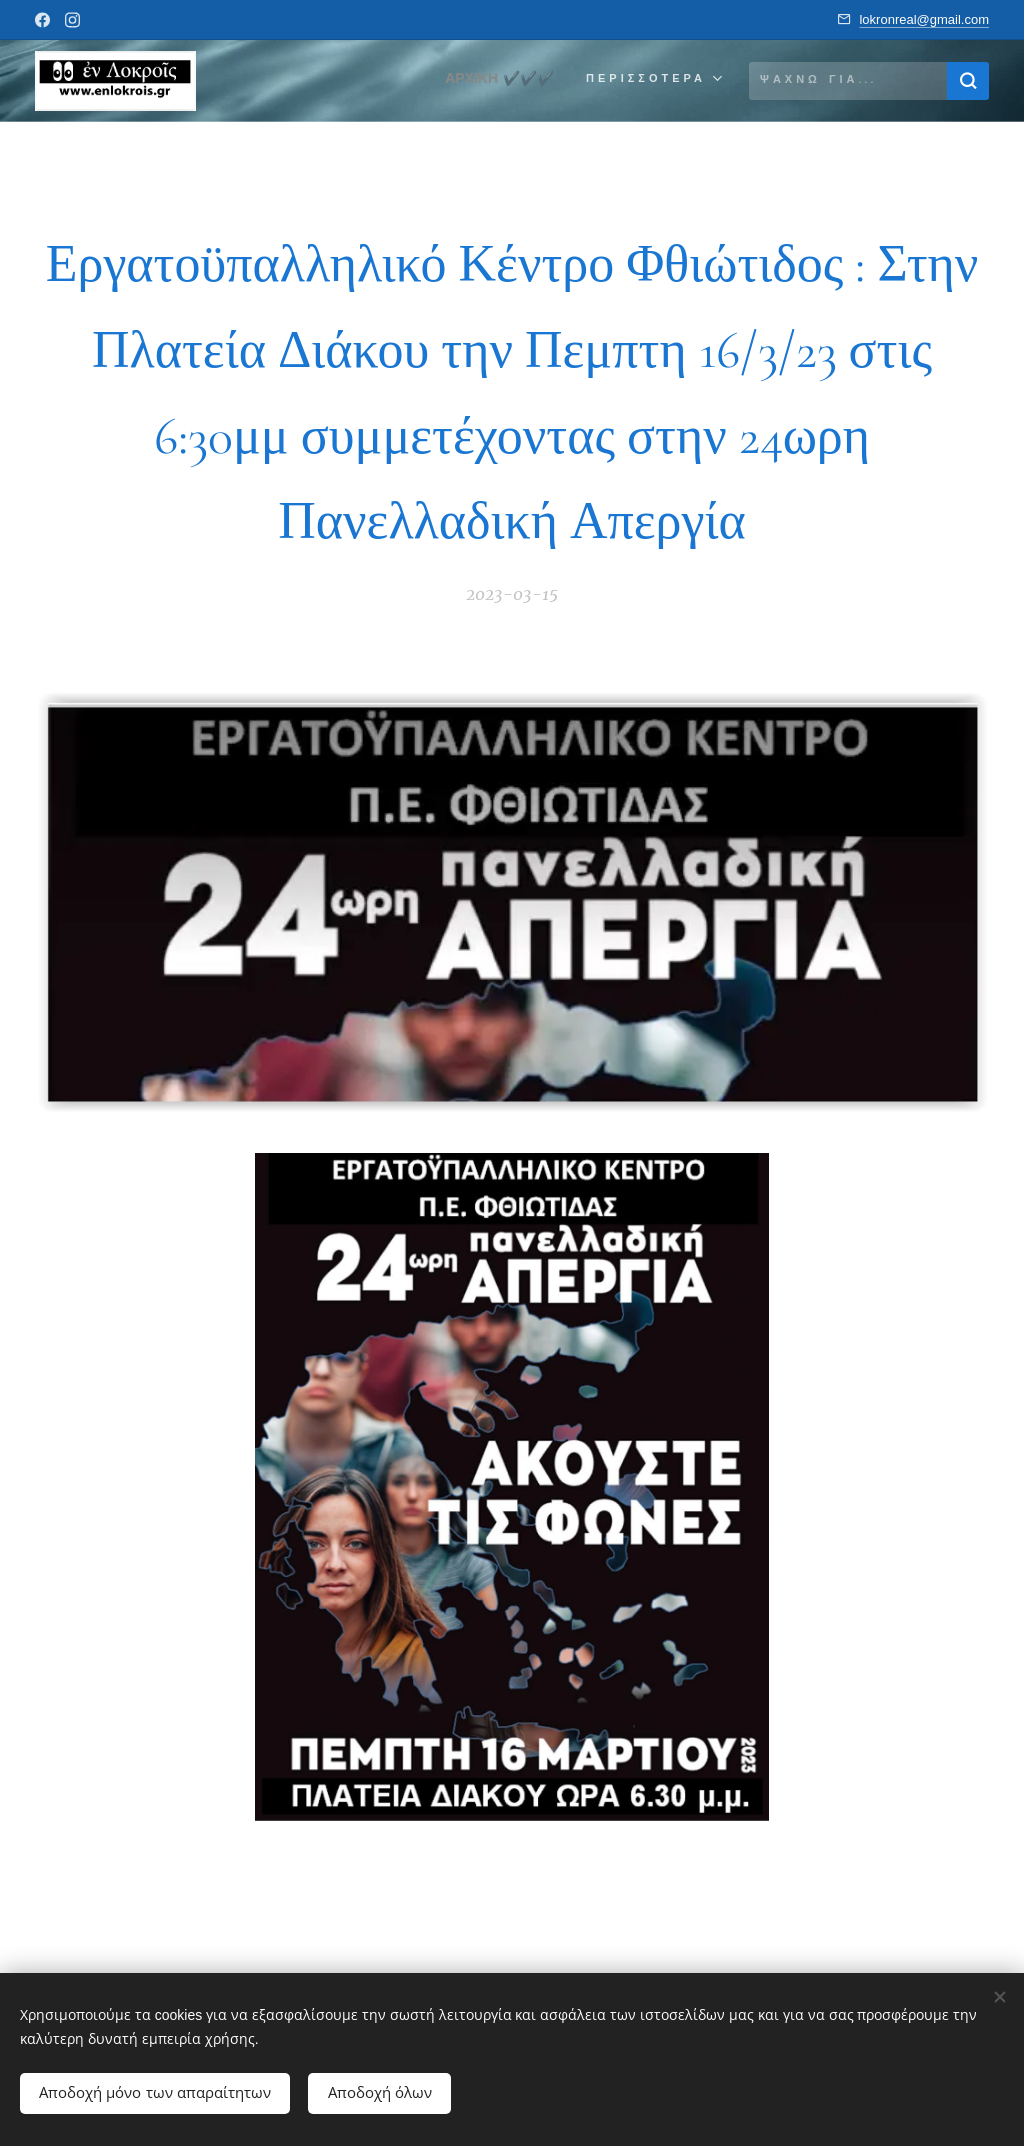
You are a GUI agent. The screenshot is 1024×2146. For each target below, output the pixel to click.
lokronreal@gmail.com (924, 19)
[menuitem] (495, 81)
